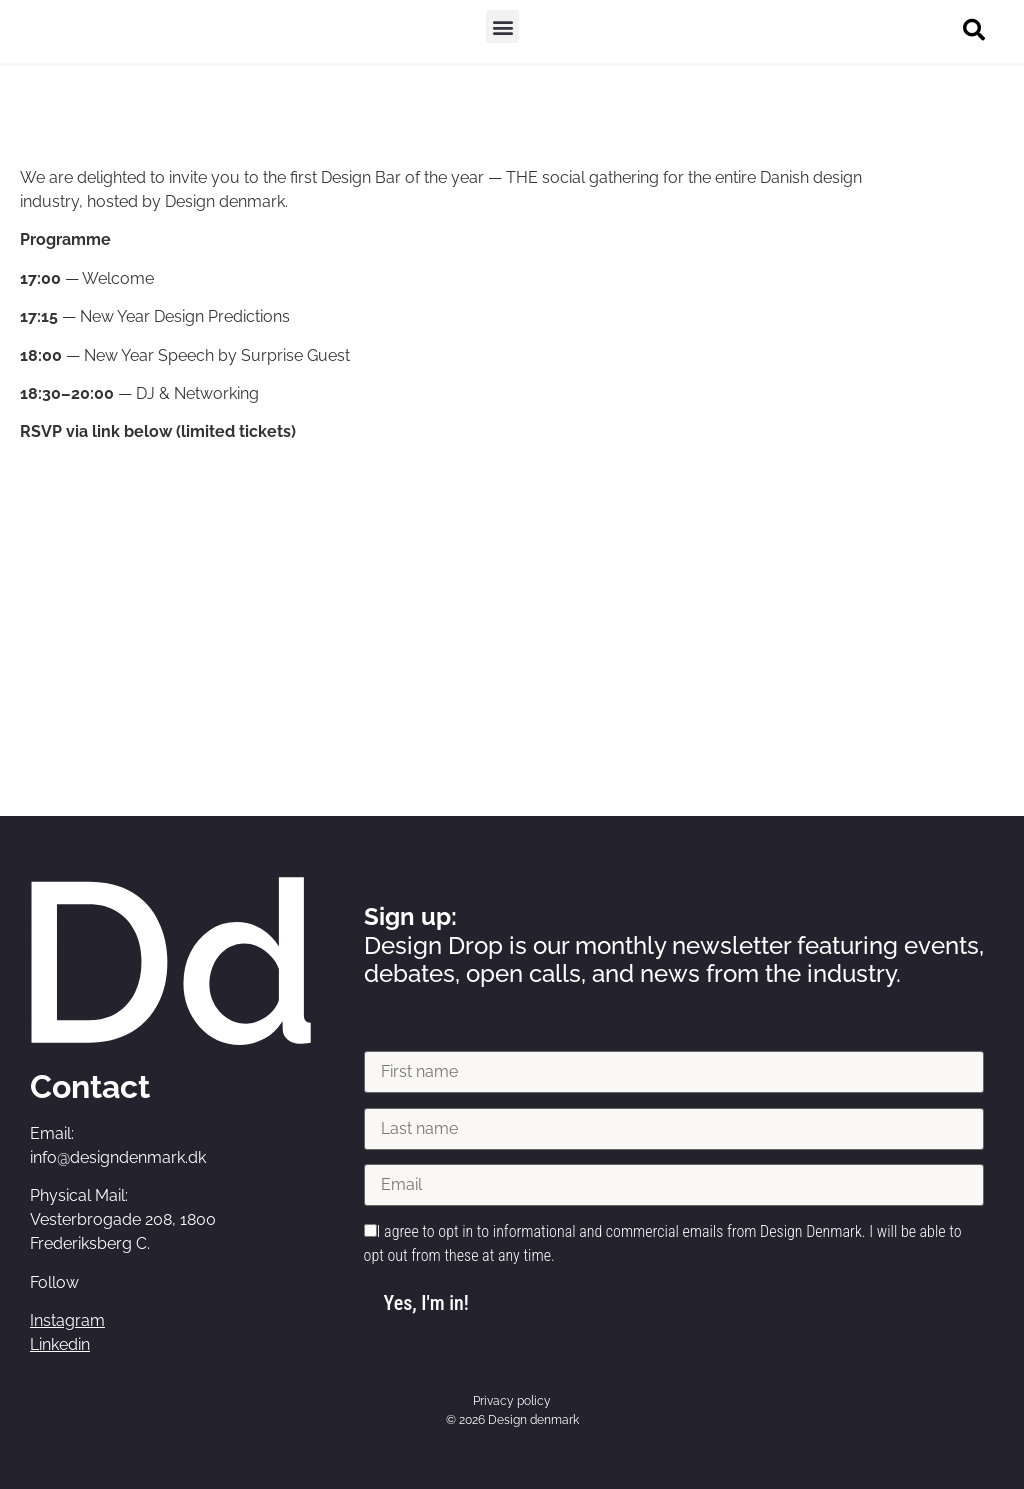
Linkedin (60, 1344)
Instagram (67, 1320)
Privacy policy (512, 1401)
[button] (502, 26)
